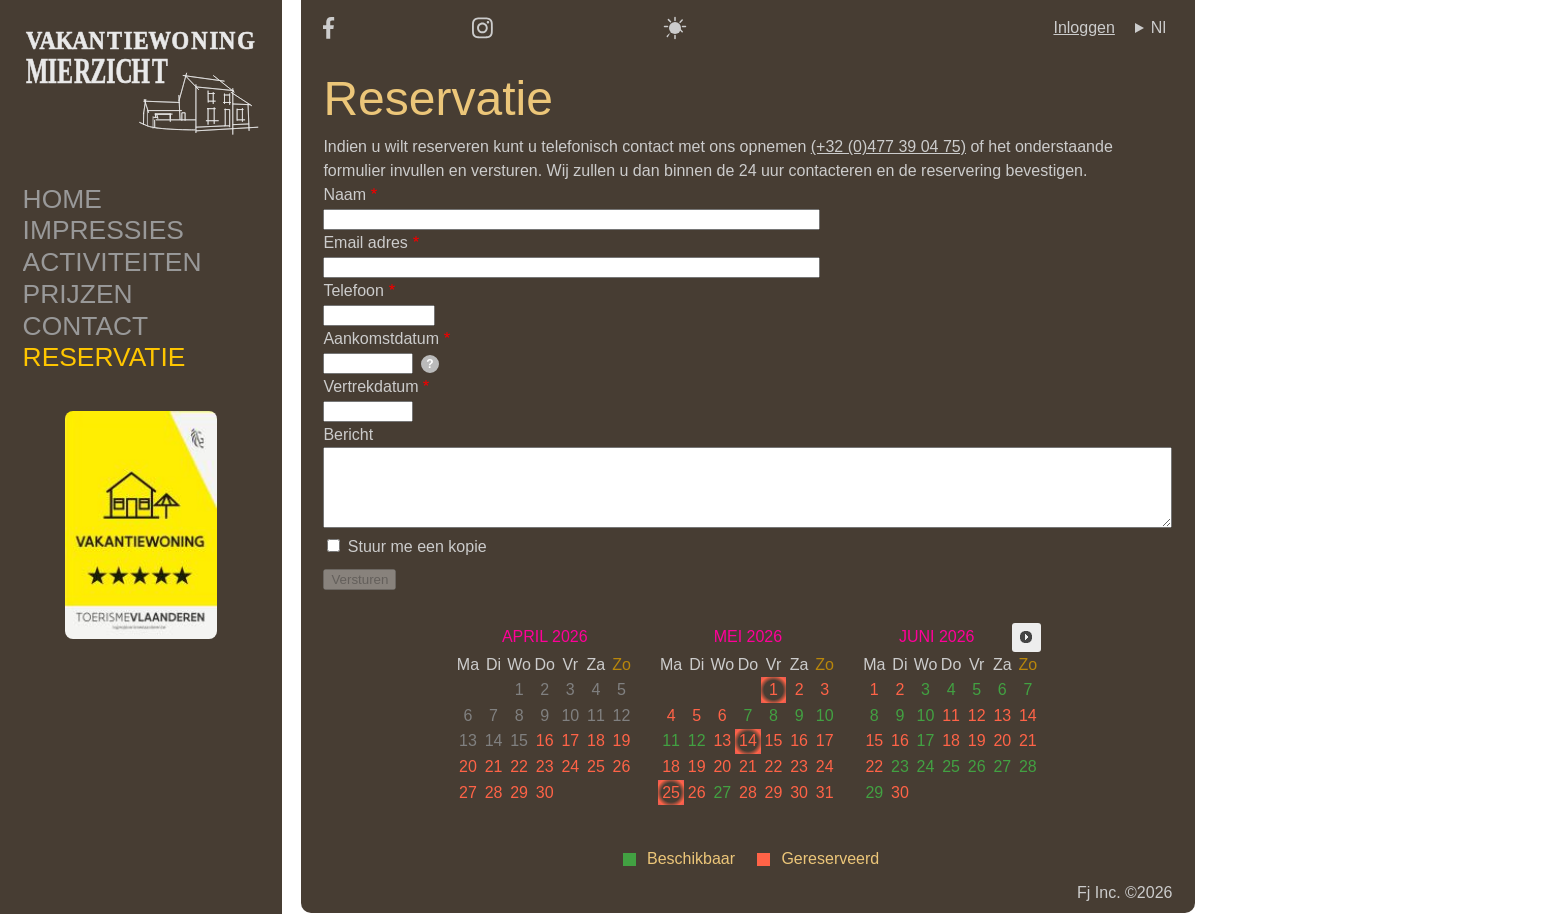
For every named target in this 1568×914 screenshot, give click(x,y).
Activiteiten (112, 262)
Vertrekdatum (370, 386)
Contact (86, 326)
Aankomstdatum (381, 338)
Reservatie (104, 357)
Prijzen (78, 294)
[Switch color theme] (675, 28)
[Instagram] (482, 34)
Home (62, 199)
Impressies (103, 230)
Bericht (348, 434)
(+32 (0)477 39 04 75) (888, 146)
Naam (344, 194)
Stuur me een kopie (417, 546)
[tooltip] (430, 364)
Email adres (365, 242)
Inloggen (1083, 27)
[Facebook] (328, 33)
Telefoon (353, 290)
